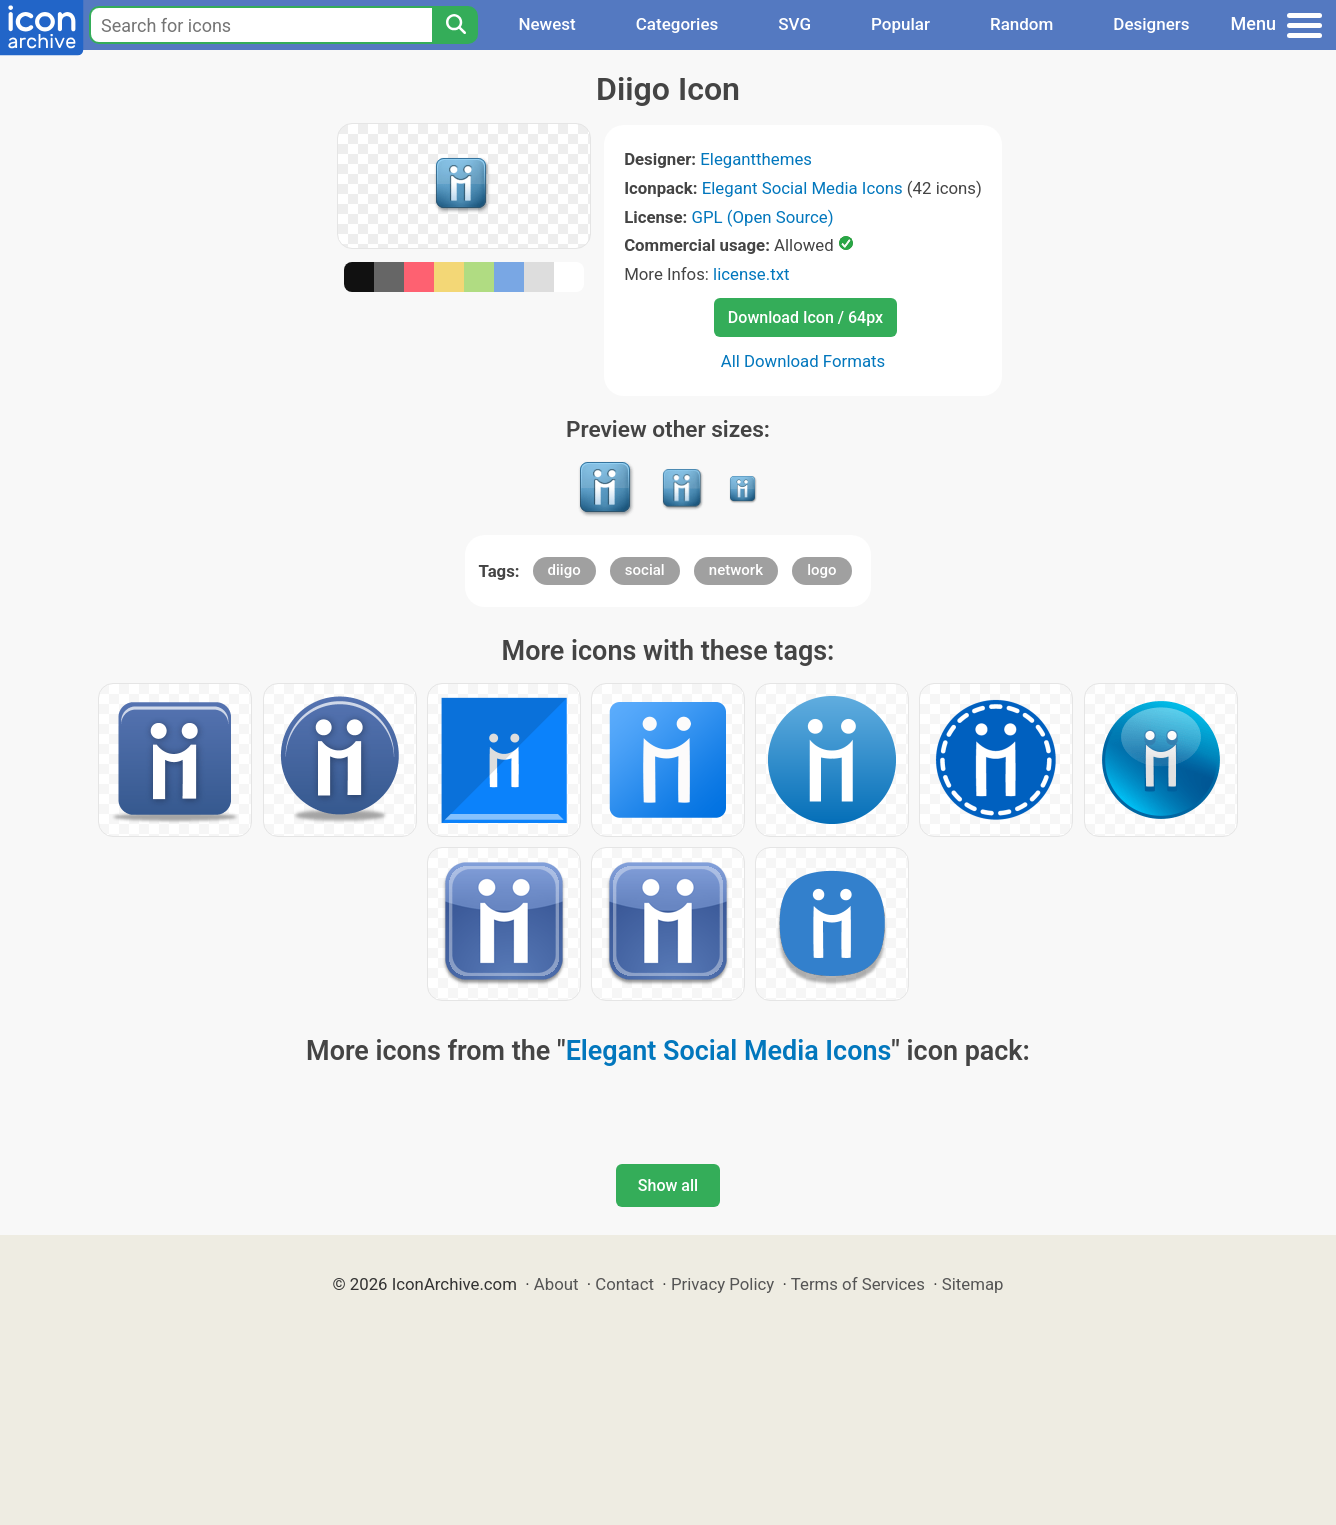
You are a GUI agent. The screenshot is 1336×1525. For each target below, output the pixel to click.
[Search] (455, 25)
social (645, 570)
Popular (900, 24)
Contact (624, 1284)
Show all (668, 1185)
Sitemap (973, 1284)
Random (1021, 24)
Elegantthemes (756, 159)
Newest (546, 24)
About (556, 1284)
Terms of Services (858, 1284)
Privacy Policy (722, 1284)
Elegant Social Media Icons (802, 188)
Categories (677, 24)
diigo (564, 570)
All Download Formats (803, 361)
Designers (1151, 24)
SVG (794, 24)
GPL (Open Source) (762, 217)
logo (821, 570)
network (736, 570)
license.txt (751, 274)
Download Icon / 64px (805, 317)
